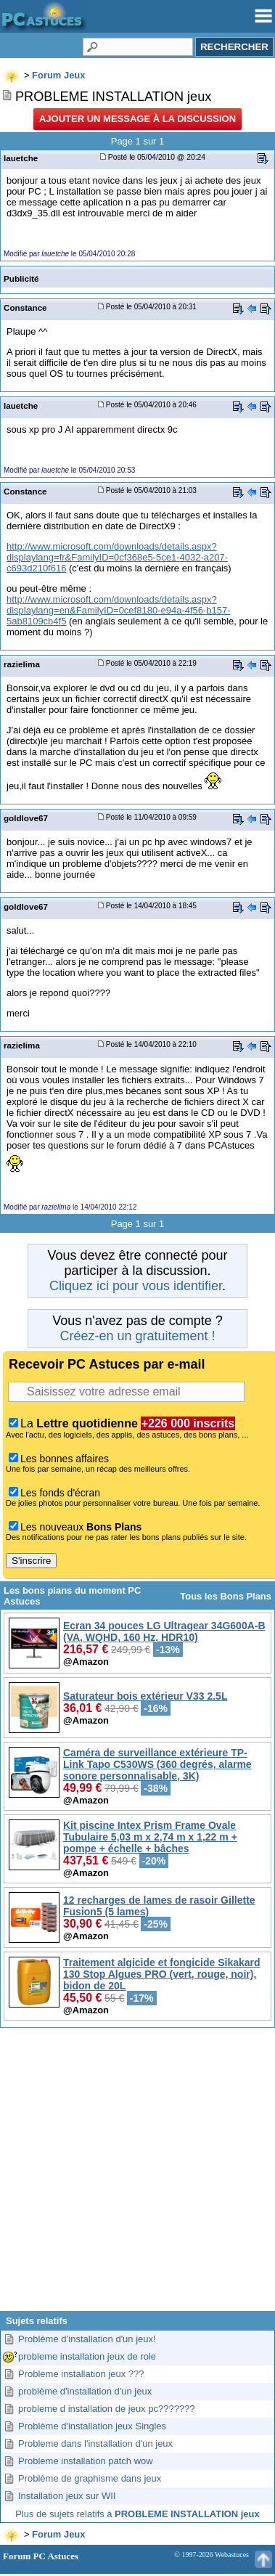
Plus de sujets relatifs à (137, 2513)
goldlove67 (26, 818)
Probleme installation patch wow (85, 2460)
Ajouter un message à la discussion (137, 118)
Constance (25, 307)
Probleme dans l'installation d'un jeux (95, 2443)
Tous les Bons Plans (225, 1596)
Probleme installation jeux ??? (81, 2373)
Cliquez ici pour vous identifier (135, 1286)
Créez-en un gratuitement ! (137, 1336)
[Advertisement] (136, 2175)
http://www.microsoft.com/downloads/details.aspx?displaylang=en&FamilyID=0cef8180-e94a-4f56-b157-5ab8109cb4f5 (119, 610)
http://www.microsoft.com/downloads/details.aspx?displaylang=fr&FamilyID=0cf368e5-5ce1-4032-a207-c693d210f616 (117, 557)
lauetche (21, 158)
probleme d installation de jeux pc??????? (106, 2408)
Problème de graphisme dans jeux (89, 2478)
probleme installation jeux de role (87, 2356)
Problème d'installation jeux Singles (92, 2426)
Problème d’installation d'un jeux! (87, 2339)
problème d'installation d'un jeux (85, 2391)
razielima (22, 664)
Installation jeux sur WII (66, 2495)
